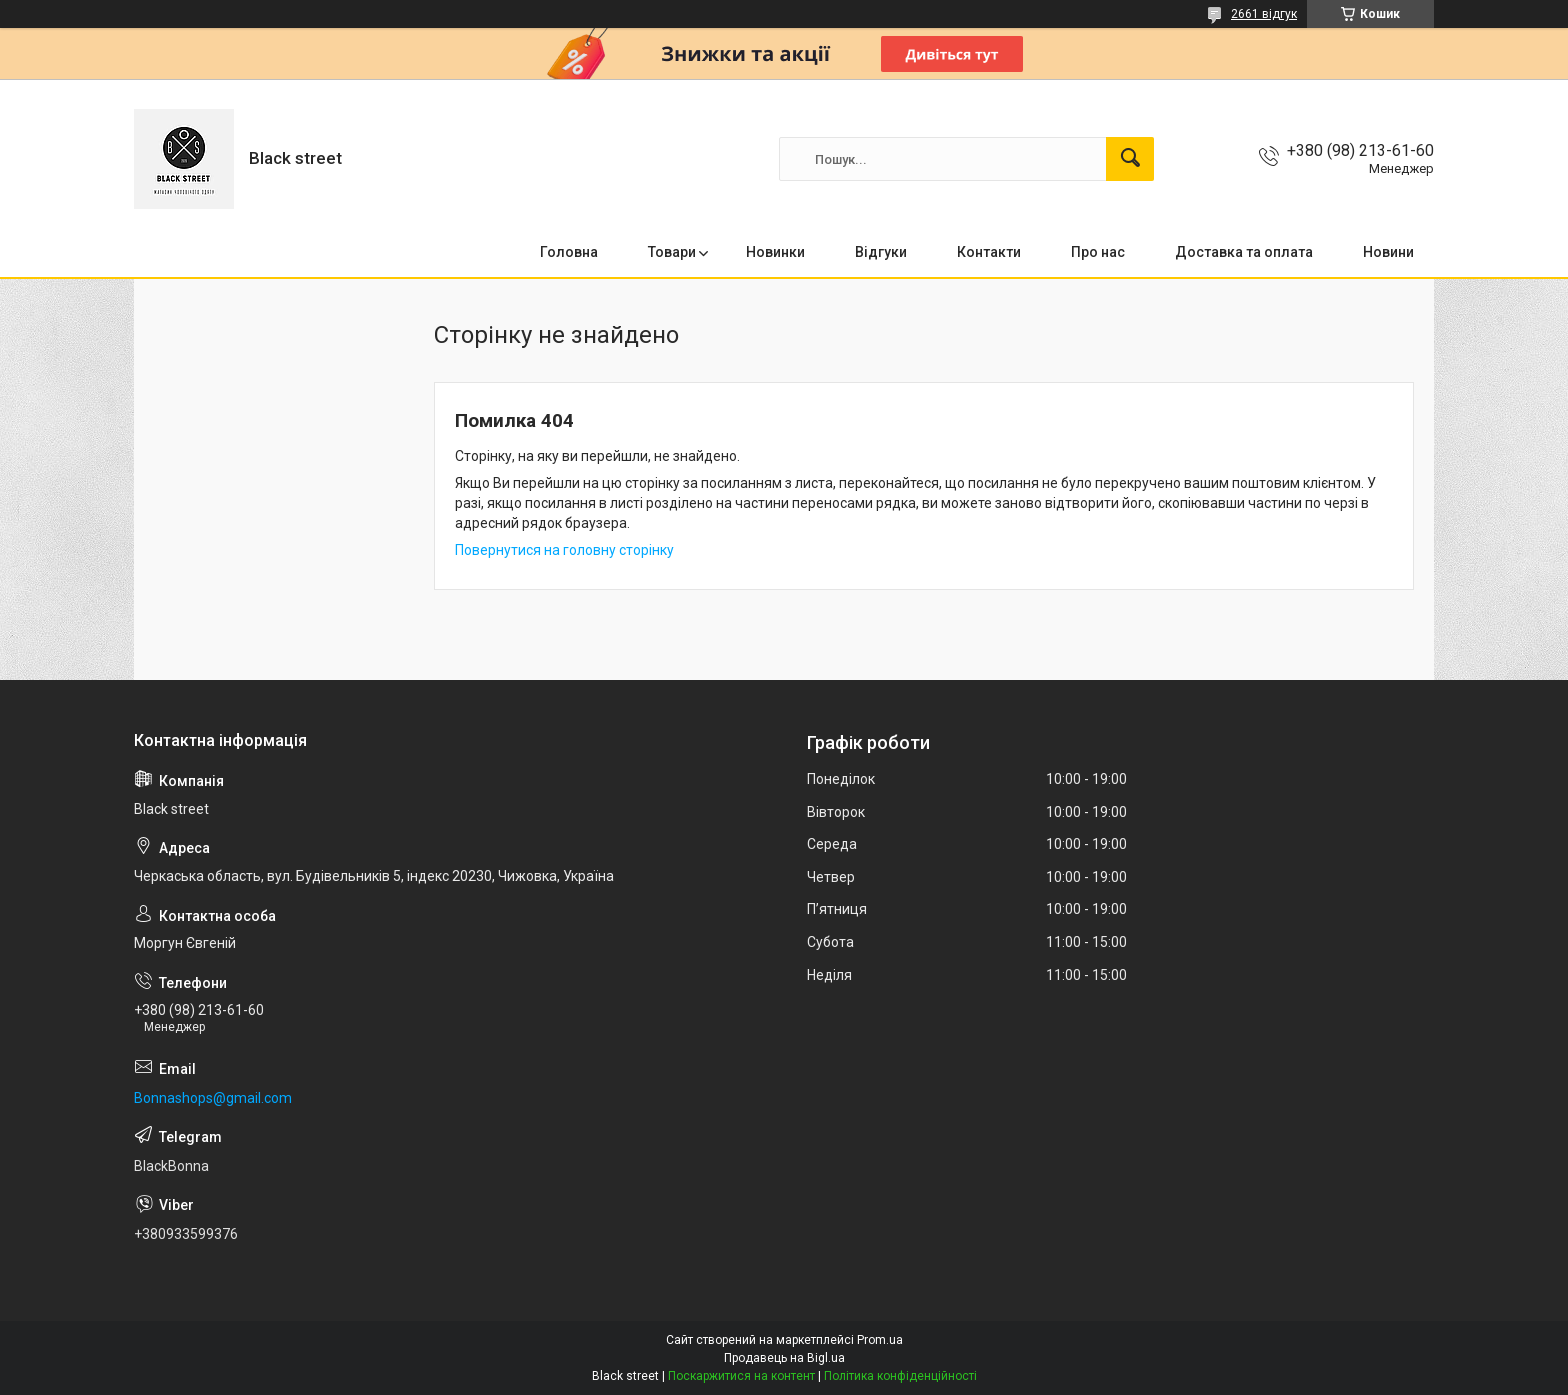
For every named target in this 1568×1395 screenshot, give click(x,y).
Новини (1388, 252)
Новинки (775, 252)
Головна (569, 252)
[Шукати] (1130, 159)
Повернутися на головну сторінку (564, 550)
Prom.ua (880, 1340)
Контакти (989, 252)
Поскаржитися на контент (741, 1376)
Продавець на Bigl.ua (784, 1358)
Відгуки (881, 252)
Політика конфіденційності (900, 1376)
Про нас (1098, 252)
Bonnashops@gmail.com (213, 1098)
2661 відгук (1264, 14)
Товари (672, 252)
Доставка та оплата (1244, 252)
